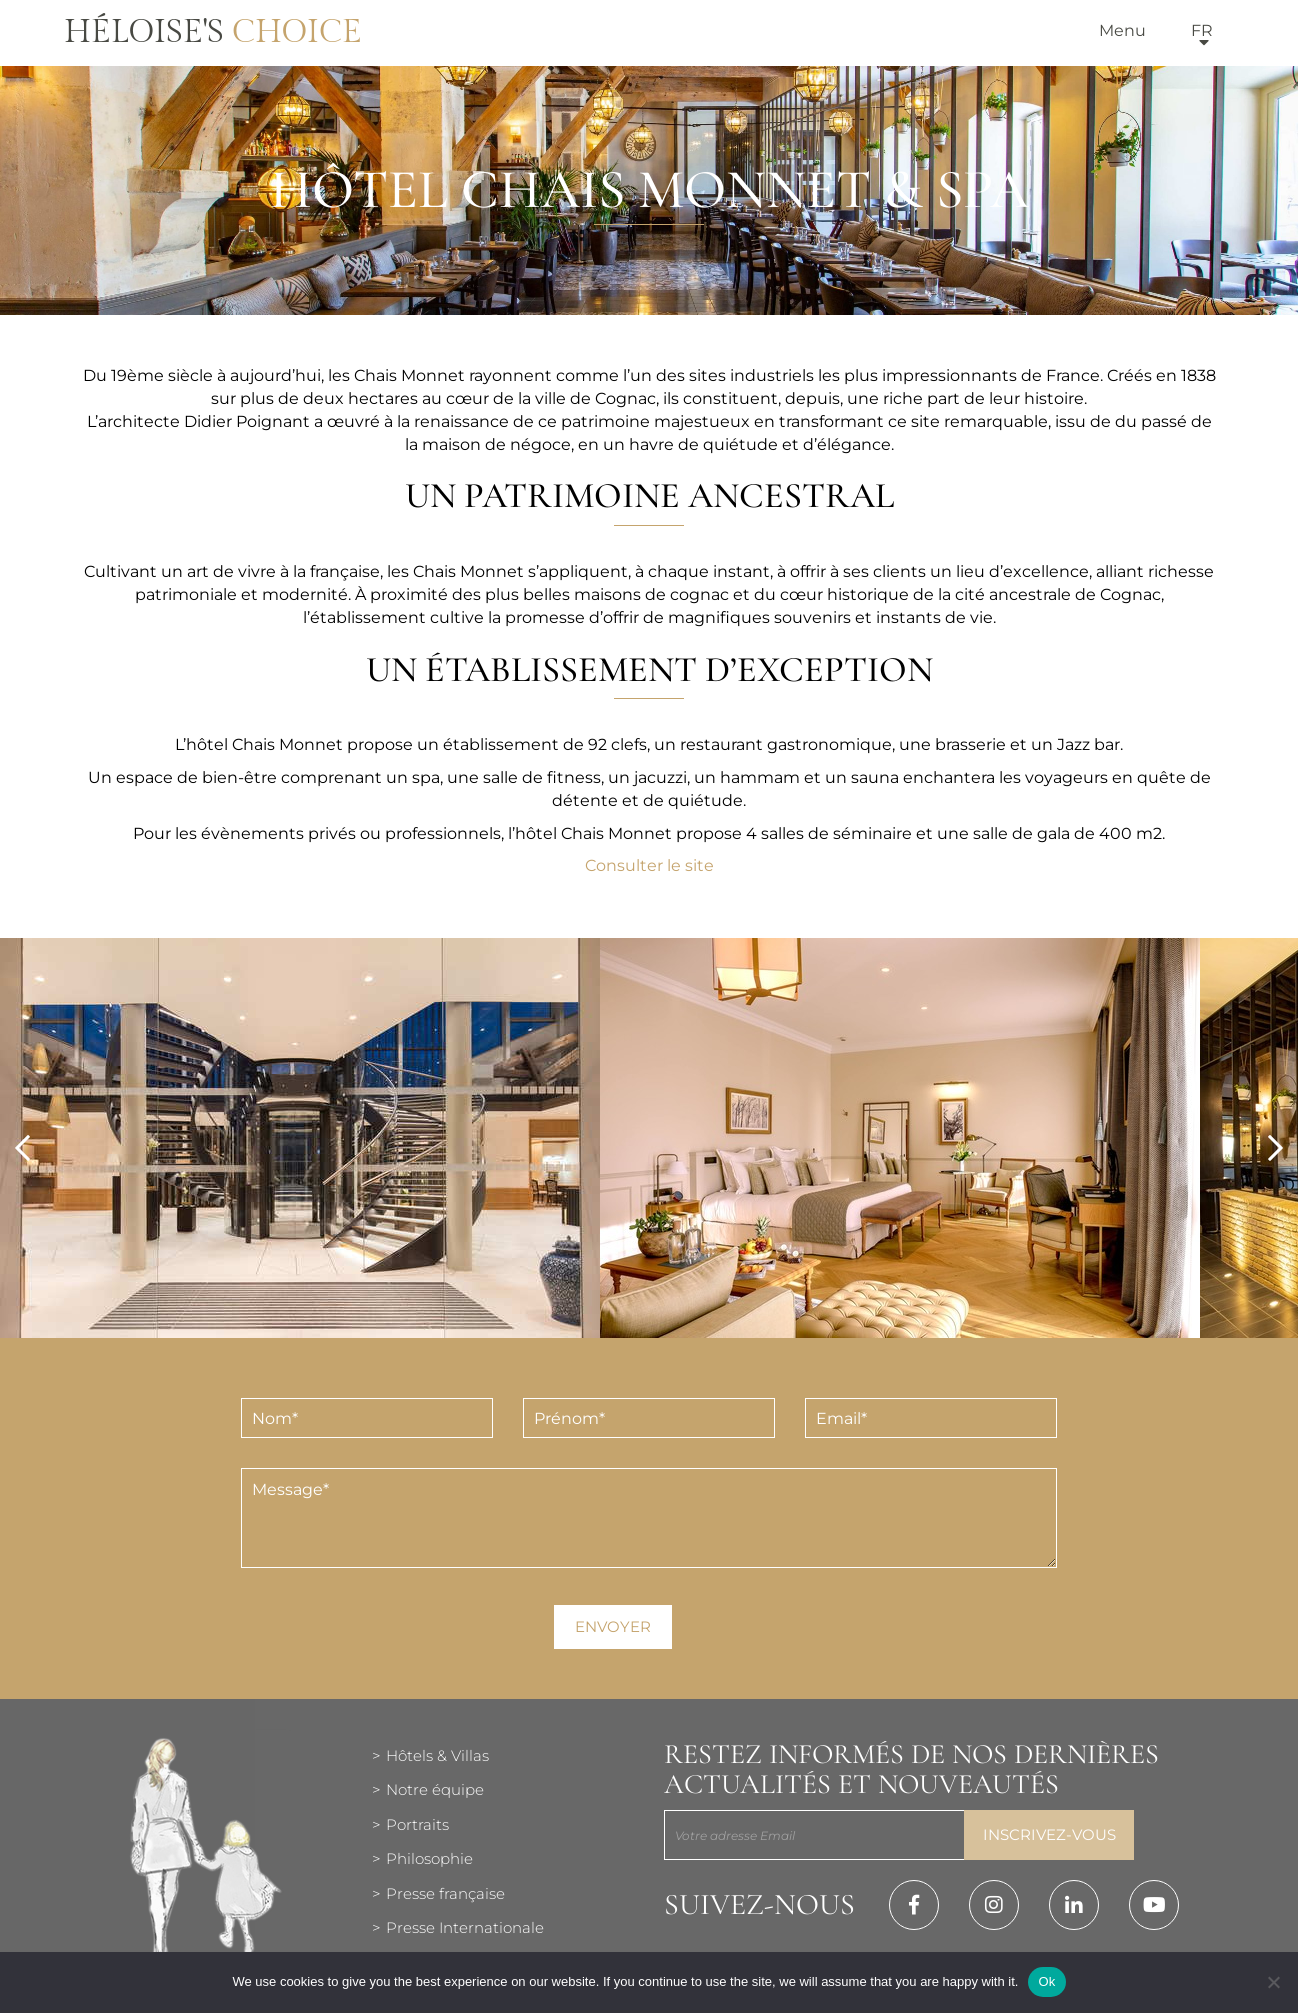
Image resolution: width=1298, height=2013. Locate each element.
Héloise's (213, 32)
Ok (1046, 1981)
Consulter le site (649, 865)
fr (1202, 30)
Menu (1122, 30)
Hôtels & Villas (437, 1755)
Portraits (417, 1824)
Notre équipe (435, 1789)
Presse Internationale (465, 1927)
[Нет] (1273, 1982)
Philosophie (429, 1858)
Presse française (445, 1893)
